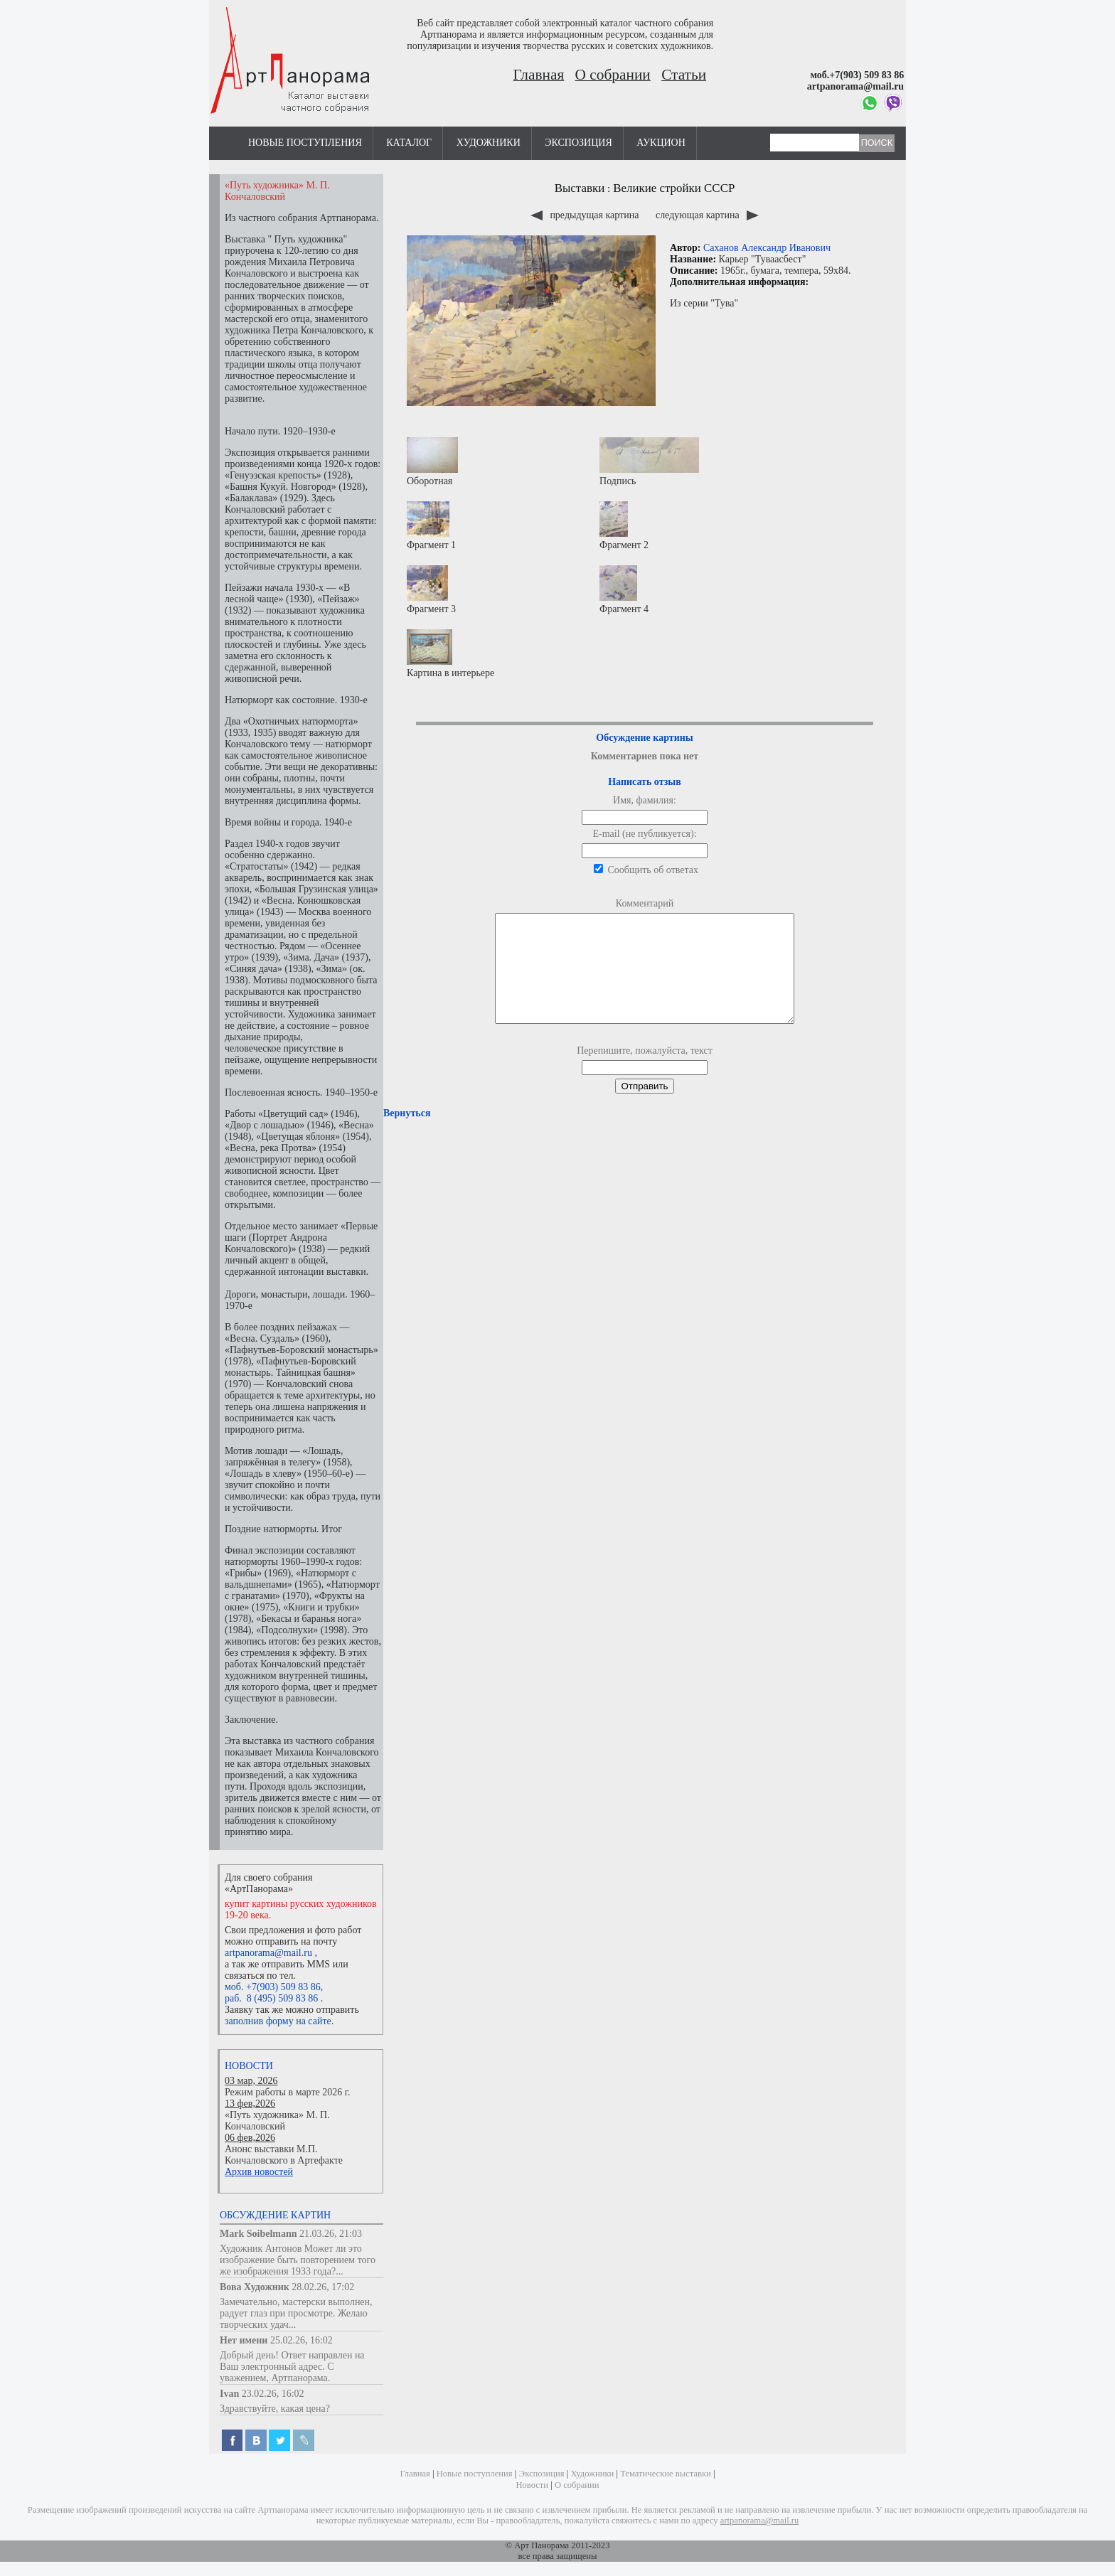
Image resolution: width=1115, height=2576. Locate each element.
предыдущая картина (585, 215)
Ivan (229, 2393)
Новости (249, 2066)
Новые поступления (305, 142)
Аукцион (660, 142)
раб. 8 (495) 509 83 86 (271, 1998)
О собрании (613, 74)
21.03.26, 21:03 (330, 2233)
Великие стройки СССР (674, 188)
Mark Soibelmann (258, 2233)
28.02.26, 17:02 (323, 2287)
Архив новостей (259, 2171)
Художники (489, 142)
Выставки (580, 188)
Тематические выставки (665, 2474)
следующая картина (707, 215)
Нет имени (243, 2340)
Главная (539, 74)
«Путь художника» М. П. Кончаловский (277, 2121)
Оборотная (432, 461)
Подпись (649, 461)
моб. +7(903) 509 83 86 (273, 1987)
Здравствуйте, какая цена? (275, 2408)
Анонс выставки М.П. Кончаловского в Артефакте (284, 2155)
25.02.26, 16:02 (301, 2340)
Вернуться (406, 1134)
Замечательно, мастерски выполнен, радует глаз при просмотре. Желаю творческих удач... (296, 2313)
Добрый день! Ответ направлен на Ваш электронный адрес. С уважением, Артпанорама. (292, 2366)
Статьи (683, 74)
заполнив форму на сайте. (279, 2021)
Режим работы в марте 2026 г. (287, 2092)
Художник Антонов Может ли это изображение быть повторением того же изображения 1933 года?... (297, 2260)
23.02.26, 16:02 (273, 2393)
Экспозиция (578, 142)
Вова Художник (254, 2287)
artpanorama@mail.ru (268, 1952)
